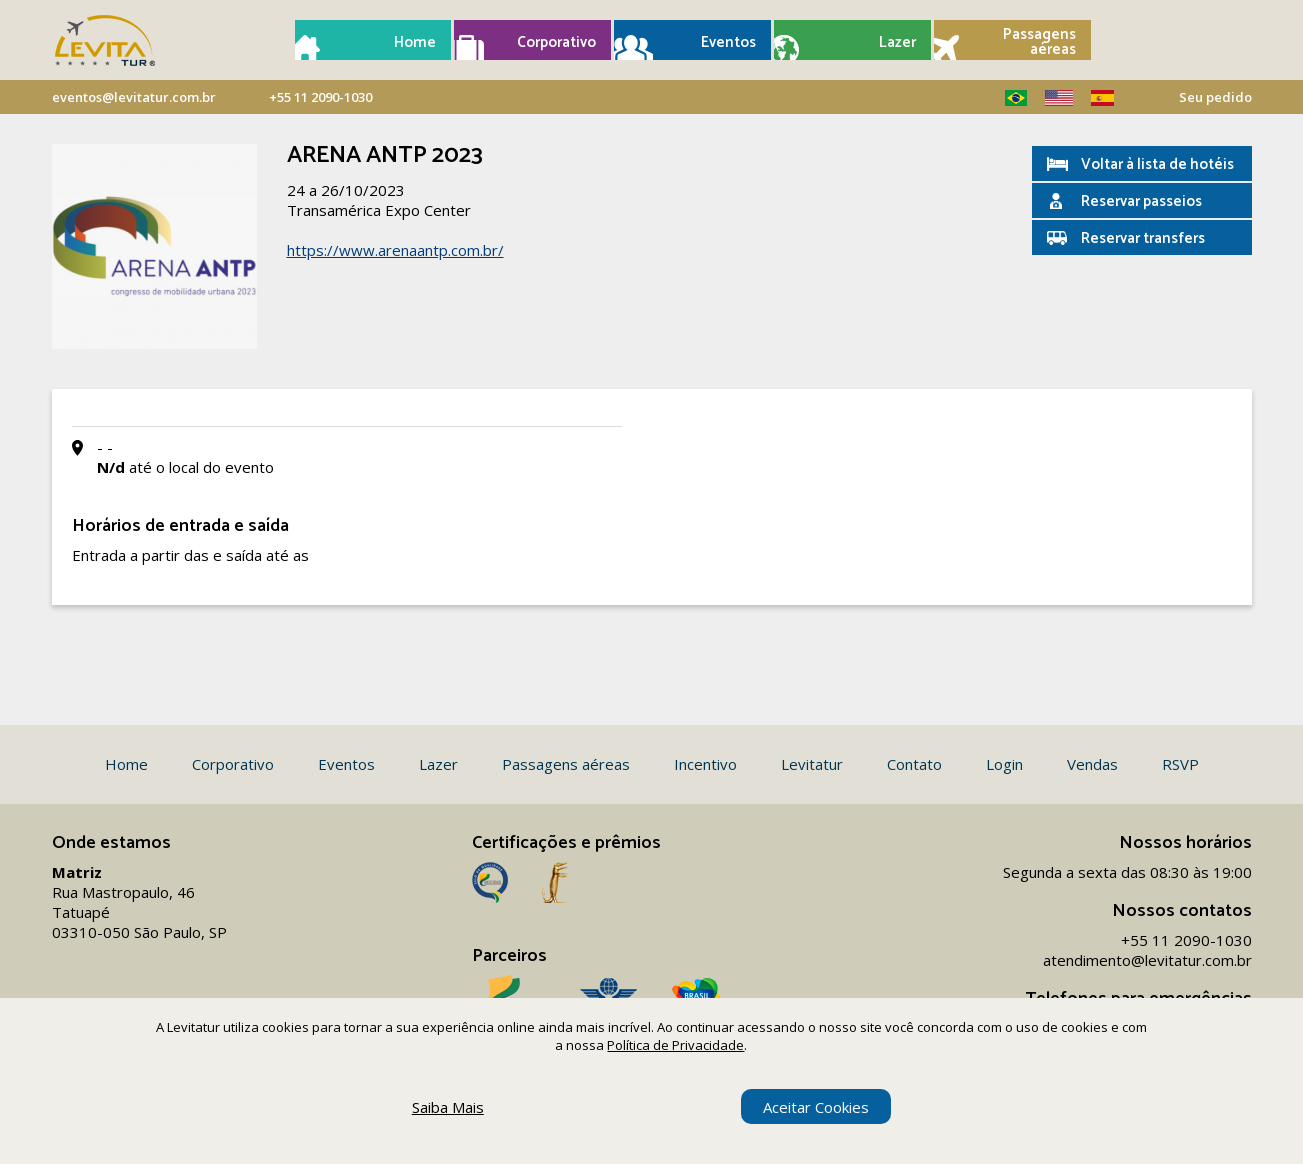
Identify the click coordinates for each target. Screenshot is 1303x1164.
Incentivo (705, 764)
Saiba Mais (448, 1107)
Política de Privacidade (675, 1045)
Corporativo (556, 42)
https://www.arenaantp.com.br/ (395, 250)
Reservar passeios (1141, 201)
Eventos (728, 42)
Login (1004, 764)
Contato (914, 764)
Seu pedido (1215, 97)
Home (415, 42)
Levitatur (812, 764)
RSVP (1180, 764)
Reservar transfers (1143, 238)
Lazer (897, 42)
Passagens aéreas (1039, 42)
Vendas (1092, 764)
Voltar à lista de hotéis (1157, 164)
